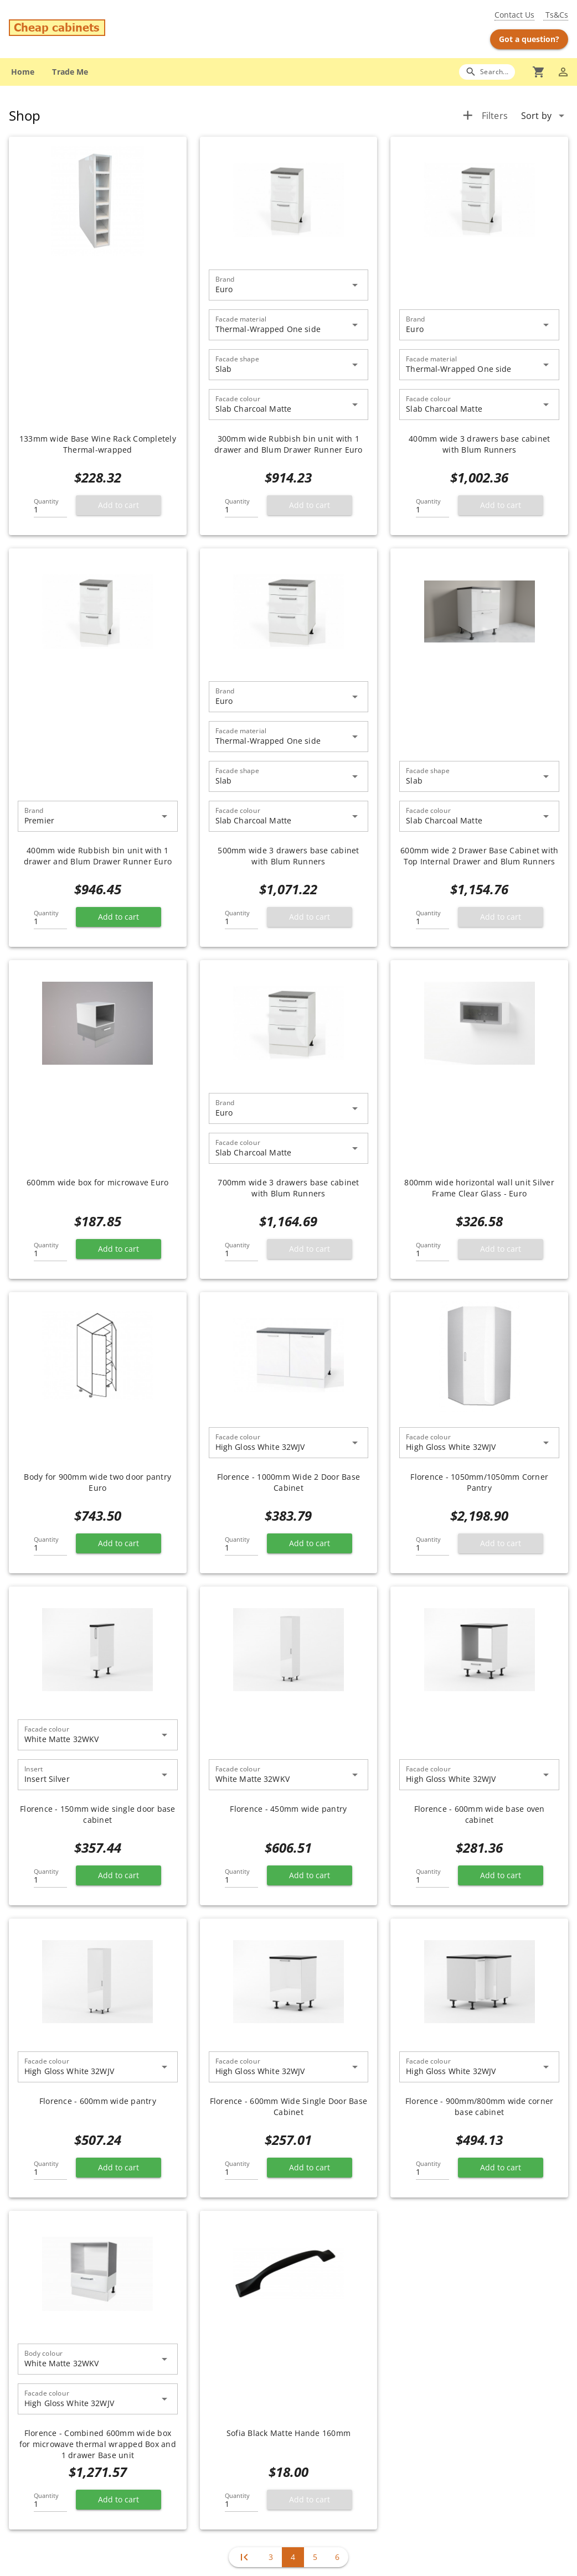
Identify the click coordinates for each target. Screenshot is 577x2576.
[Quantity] (50, 506)
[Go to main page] (100, 29)
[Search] (487, 71)
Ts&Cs (555, 14)
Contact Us (514, 14)
